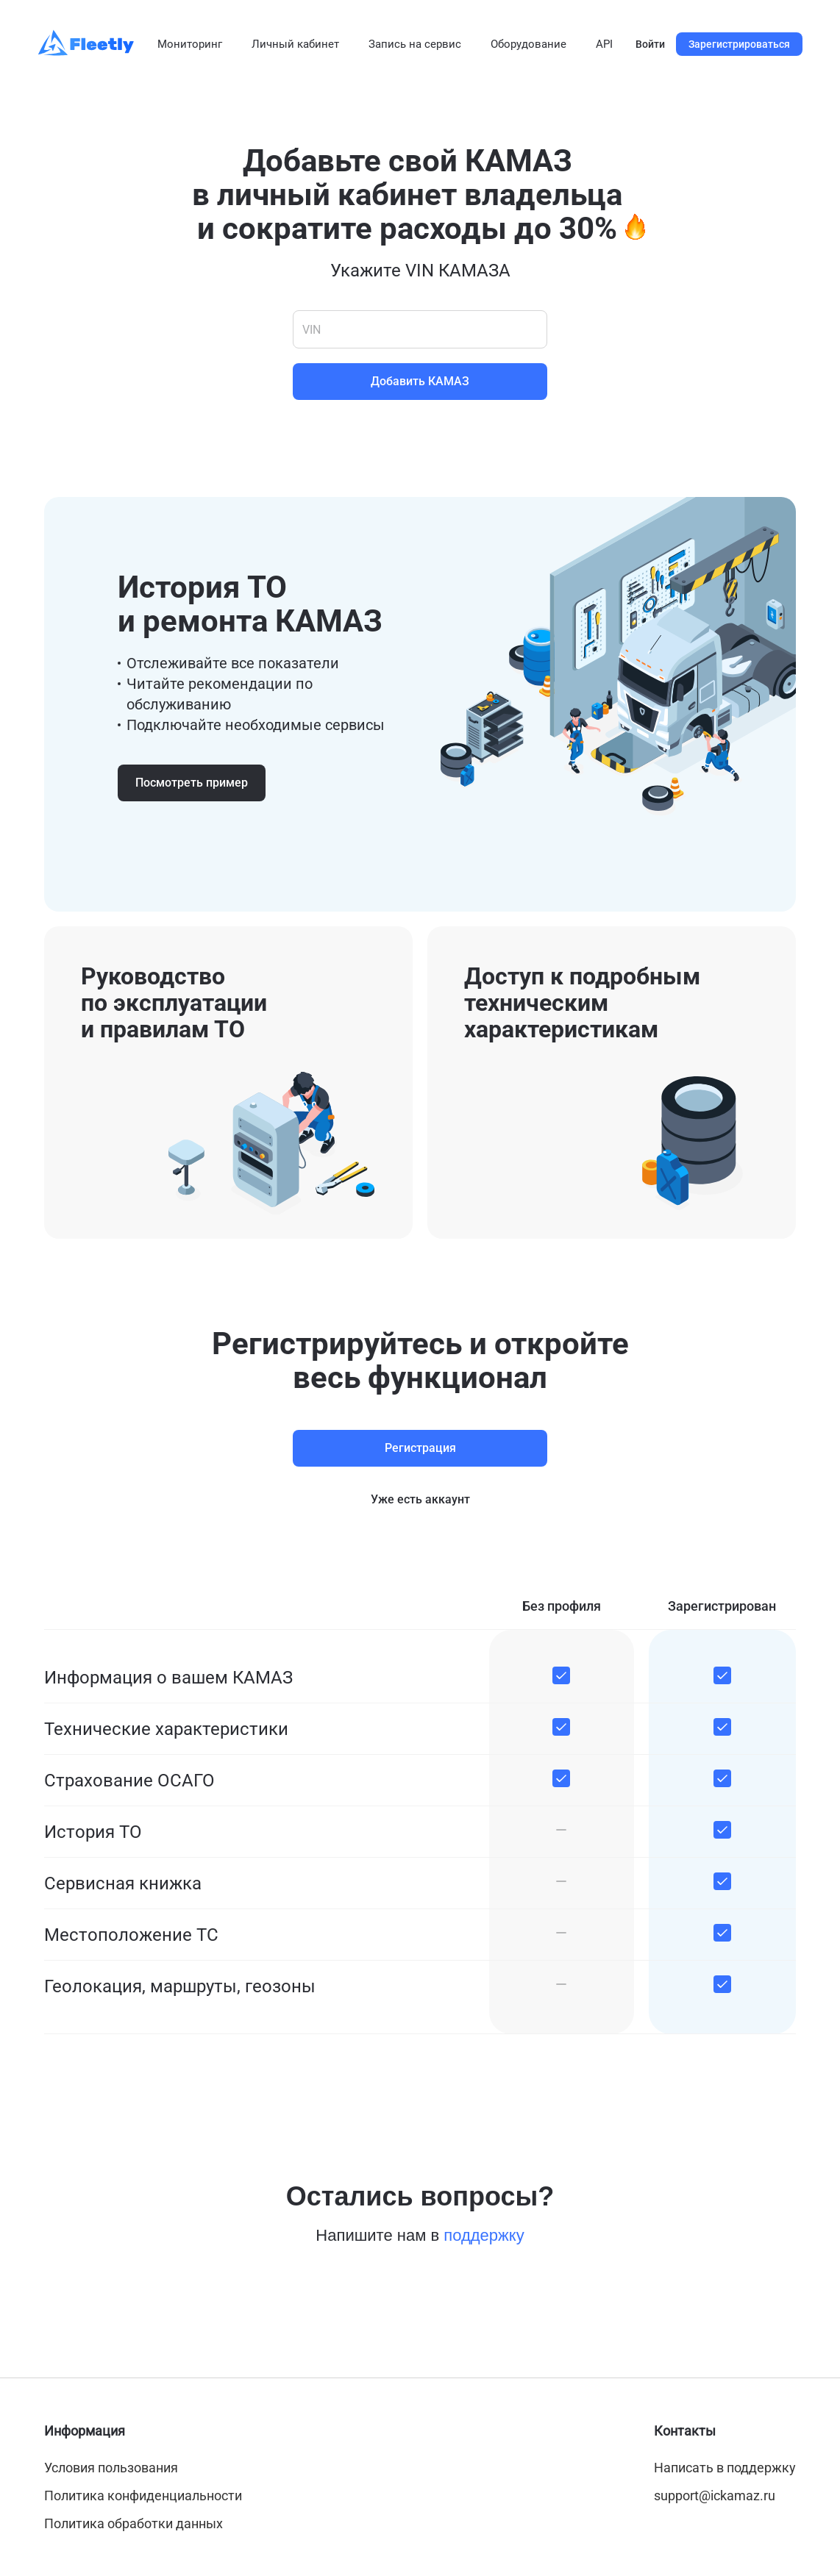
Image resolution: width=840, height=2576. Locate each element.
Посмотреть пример (191, 783)
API (604, 44)
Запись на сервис (415, 44)
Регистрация (420, 1448)
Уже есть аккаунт (420, 1499)
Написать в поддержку (725, 2467)
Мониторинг (189, 44)
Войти (650, 44)
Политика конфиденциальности (143, 2495)
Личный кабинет (295, 44)
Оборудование (528, 44)
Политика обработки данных (133, 2523)
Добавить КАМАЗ (420, 381)
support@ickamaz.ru (714, 2495)
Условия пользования (111, 2467)
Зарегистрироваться (739, 44)
